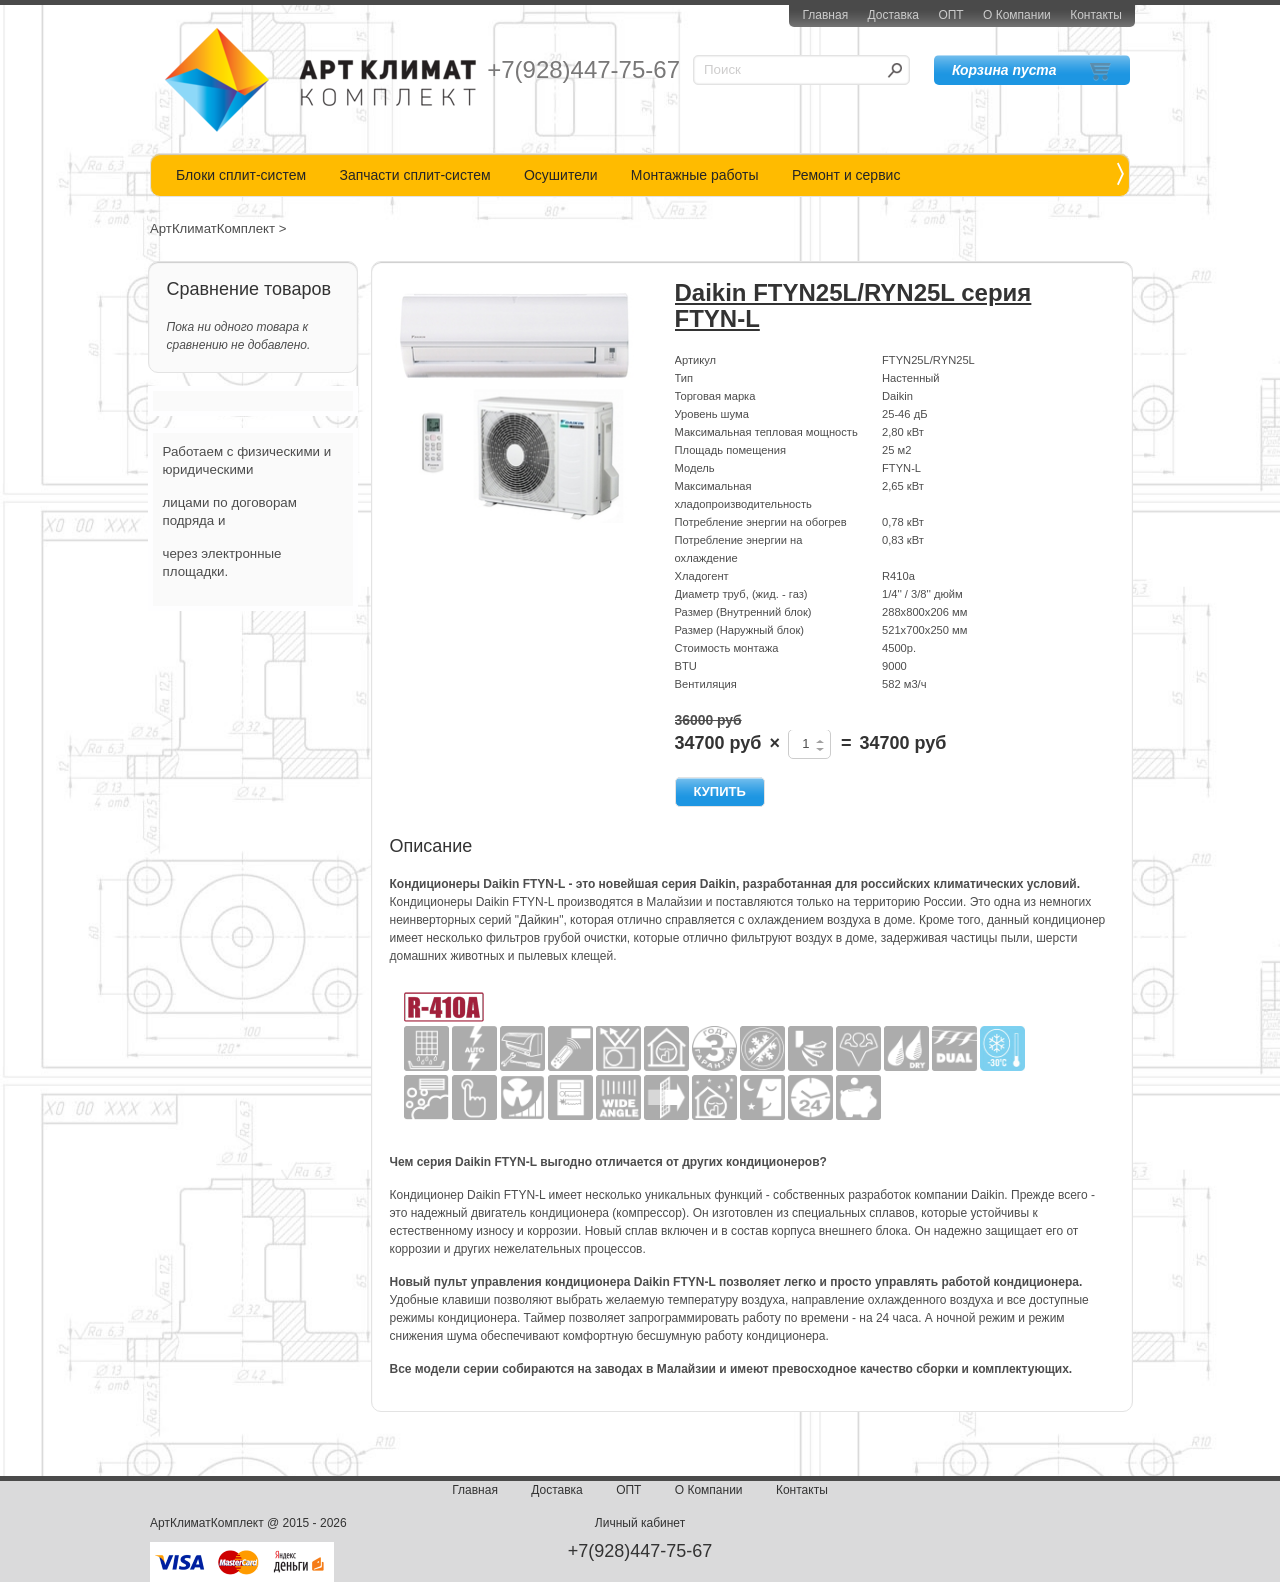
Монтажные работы (695, 175)
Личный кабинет (640, 1523)
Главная (825, 15)
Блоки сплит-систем (241, 175)
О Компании (1017, 15)
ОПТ (950, 15)
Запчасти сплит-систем (414, 175)
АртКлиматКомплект (212, 228)
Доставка (893, 15)
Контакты (1096, 15)
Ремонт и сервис (846, 175)
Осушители (561, 175)
